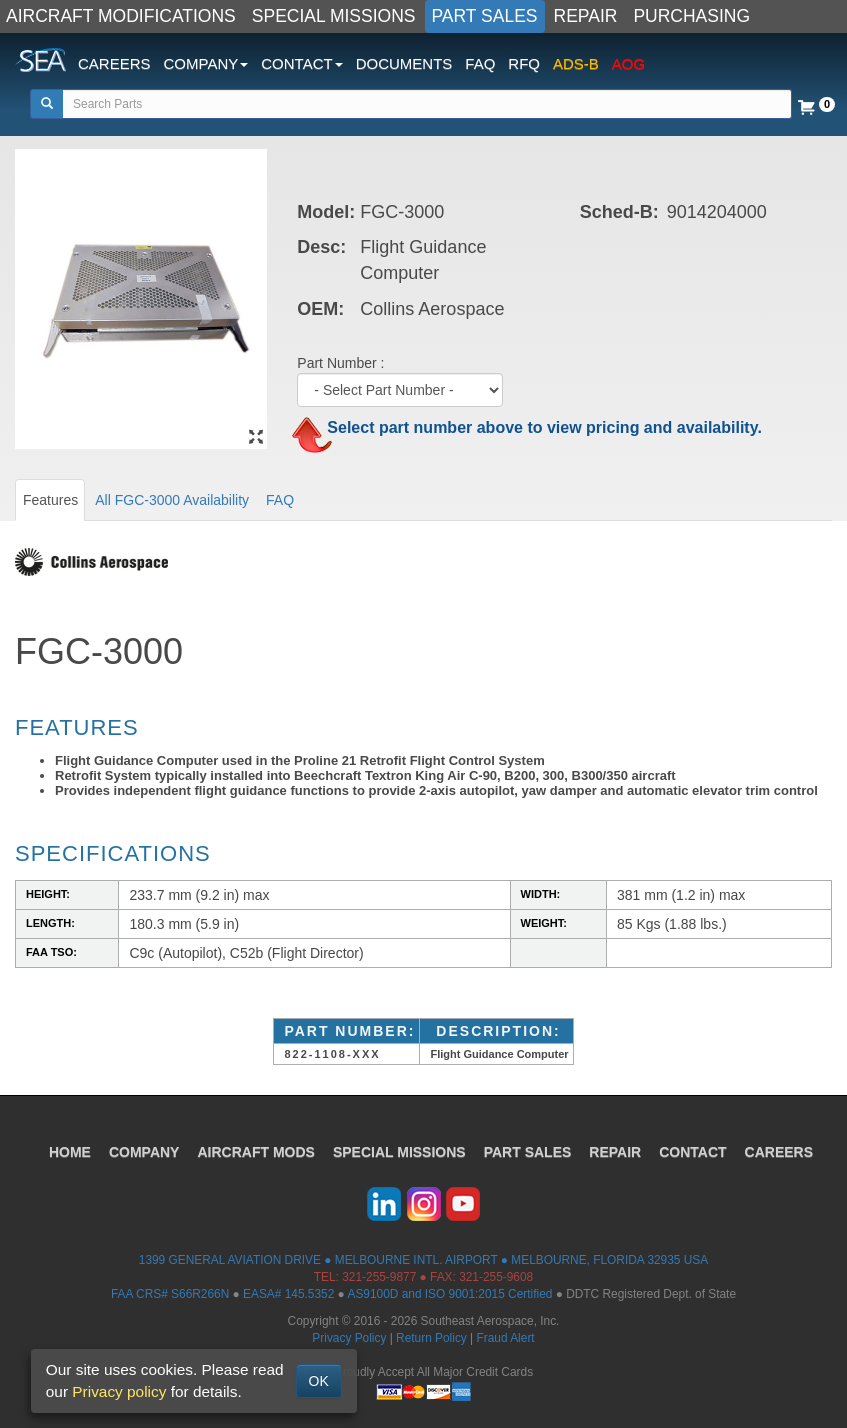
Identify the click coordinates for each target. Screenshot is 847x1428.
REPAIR (586, 16)
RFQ (524, 63)
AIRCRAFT (255, 1152)
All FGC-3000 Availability (172, 500)
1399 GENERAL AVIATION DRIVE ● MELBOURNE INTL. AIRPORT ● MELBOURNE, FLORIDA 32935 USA (423, 1260)
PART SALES (485, 16)
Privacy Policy (349, 1338)
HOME (70, 1152)
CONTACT (692, 1152)
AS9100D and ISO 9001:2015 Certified (449, 1294)
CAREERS (114, 63)
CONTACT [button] (301, 63)
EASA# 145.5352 (288, 1294)
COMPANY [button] (206, 63)
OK (319, 1381)
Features (50, 500)
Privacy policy (119, 1391)
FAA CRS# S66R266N (170, 1294)
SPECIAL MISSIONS (334, 16)
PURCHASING (691, 16)
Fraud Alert (505, 1338)
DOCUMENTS (404, 63)
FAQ (480, 63)
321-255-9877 (379, 1277)
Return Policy (431, 1338)
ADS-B (576, 63)
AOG (628, 63)
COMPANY (144, 1152)
